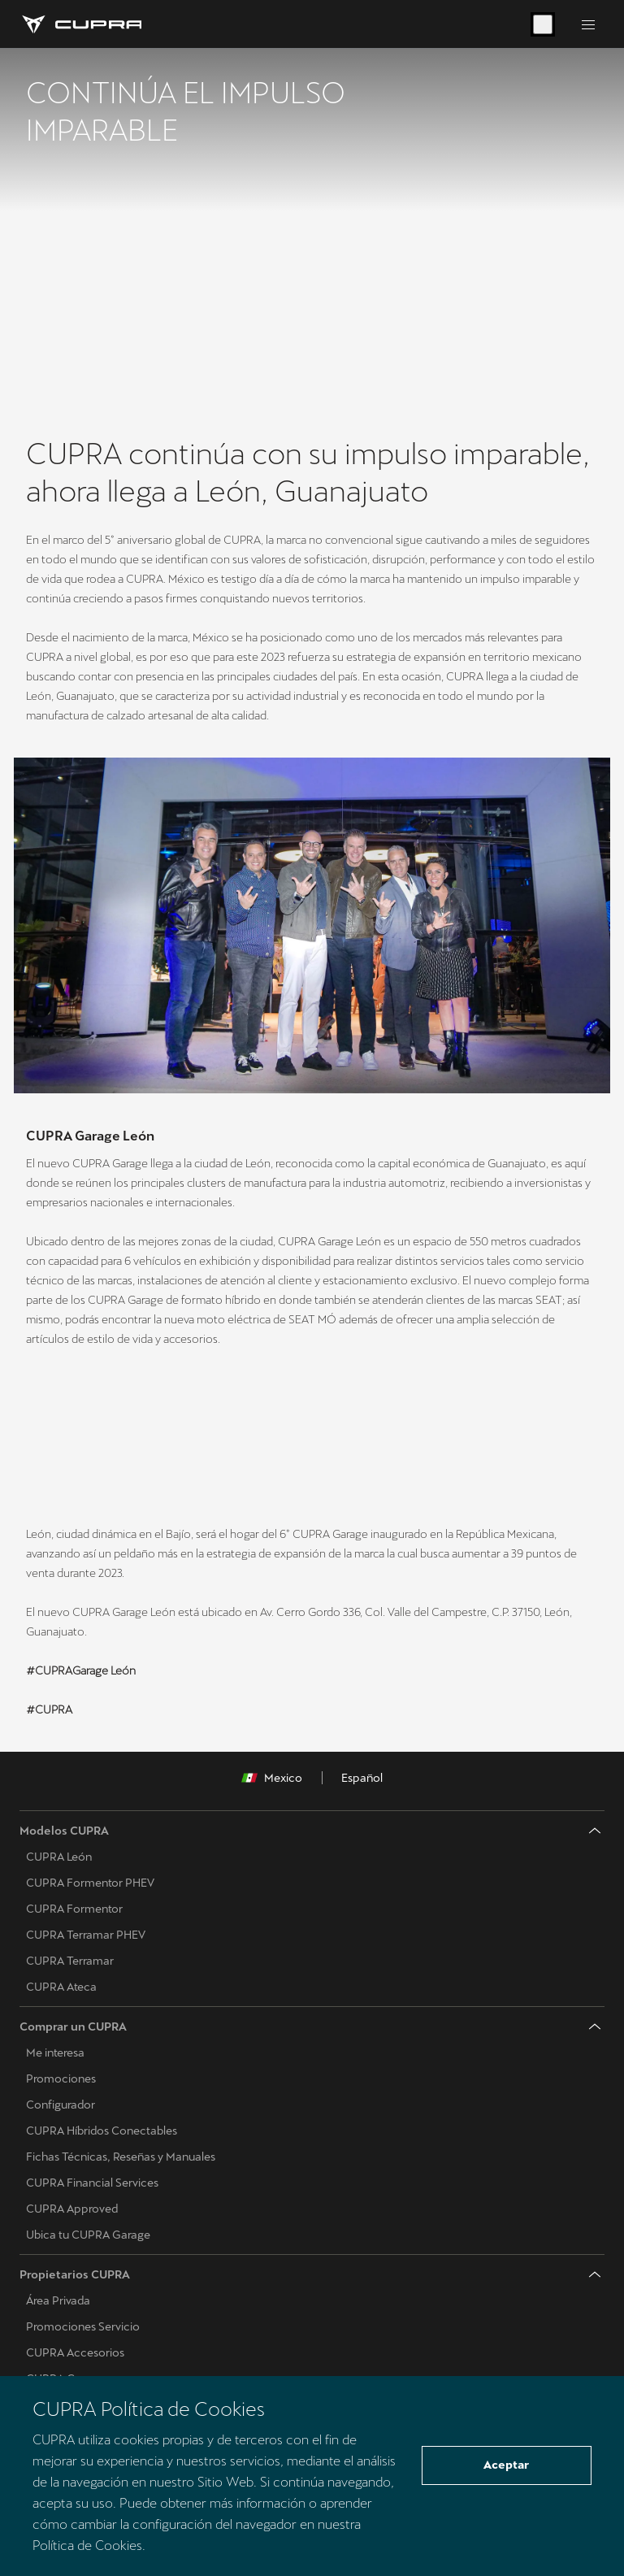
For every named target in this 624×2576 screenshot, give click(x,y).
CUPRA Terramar (70, 1961)
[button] (213, 1407)
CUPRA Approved (72, 2209)
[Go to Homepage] (80, 24)
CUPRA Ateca (61, 1987)
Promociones (61, 2079)
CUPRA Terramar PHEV (85, 1935)
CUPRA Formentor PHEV (90, 1883)
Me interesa (55, 2053)
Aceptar (506, 2464)
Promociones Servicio (83, 2327)
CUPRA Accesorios (75, 2353)
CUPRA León (59, 1857)
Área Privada (58, 2301)
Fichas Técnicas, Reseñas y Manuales (120, 2157)
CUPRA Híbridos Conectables (101, 2131)
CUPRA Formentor (74, 1909)
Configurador (60, 2105)
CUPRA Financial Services (92, 2183)
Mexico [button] (271, 1778)
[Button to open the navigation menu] (588, 24)
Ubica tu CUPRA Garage (88, 2235)
